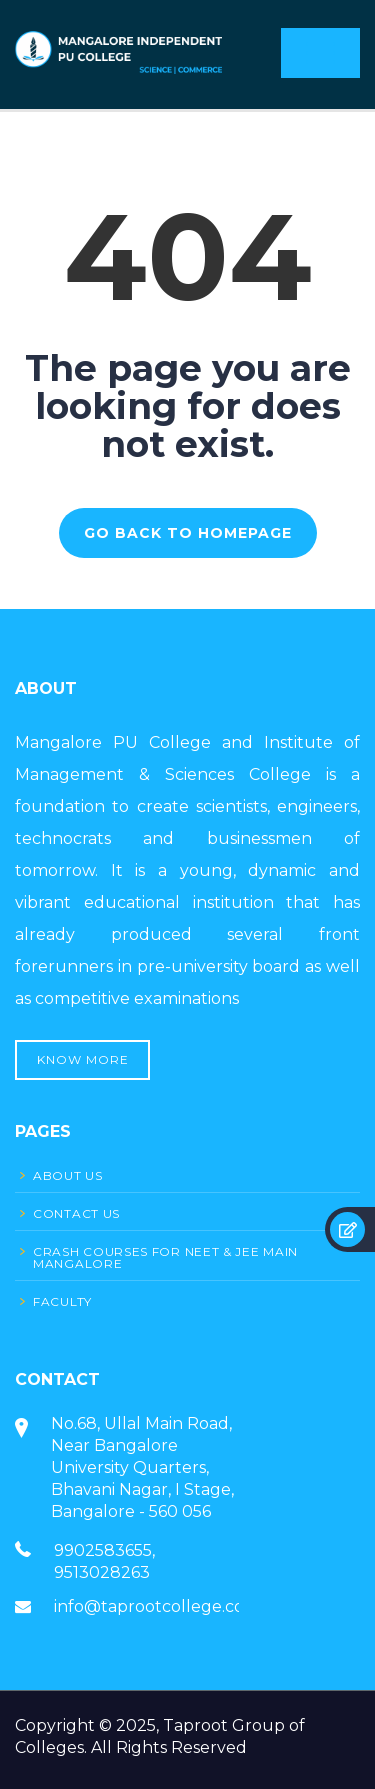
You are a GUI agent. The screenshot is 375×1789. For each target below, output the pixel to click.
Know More (83, 1059)
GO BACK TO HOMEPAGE (188, 533)
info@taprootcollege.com (157, 1606)
